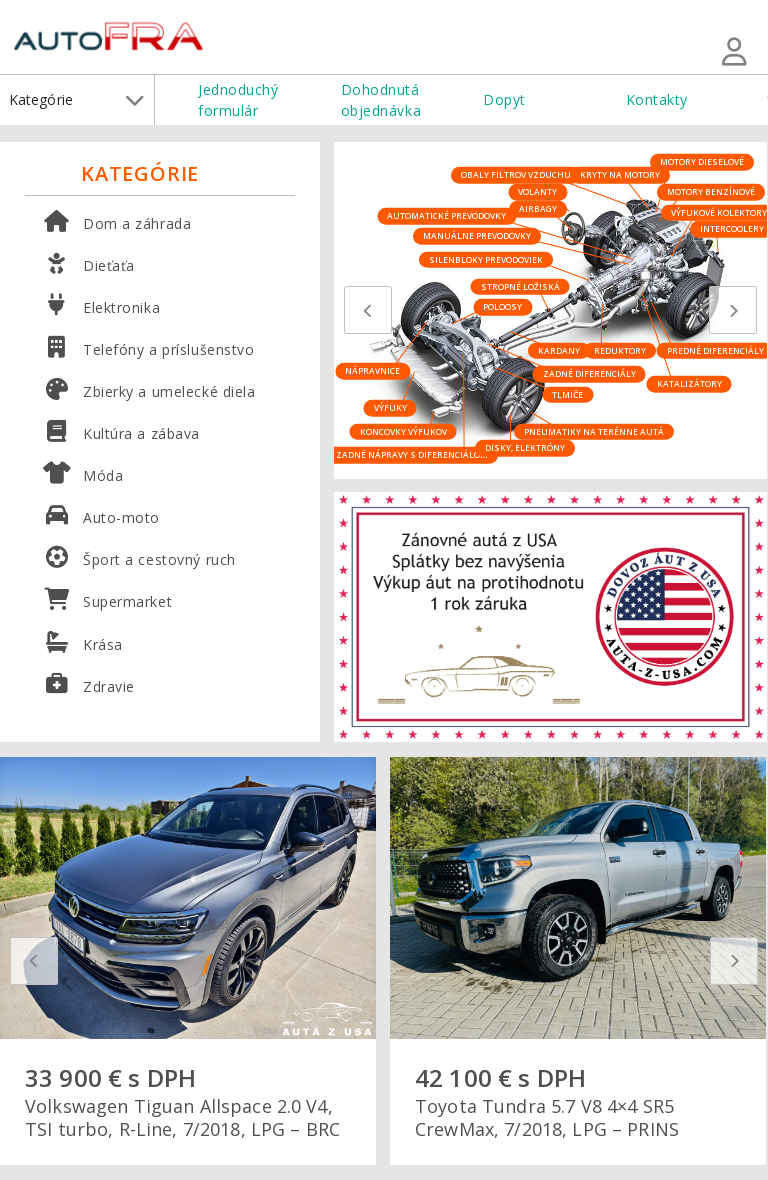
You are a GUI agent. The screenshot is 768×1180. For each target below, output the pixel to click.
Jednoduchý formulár (238, 100)
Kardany (559, 349)
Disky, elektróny (525, 447)
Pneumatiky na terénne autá (594, 430)
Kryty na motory (620, 174)
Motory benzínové (711, 191)
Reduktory (620, 349)
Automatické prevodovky (446, 215)
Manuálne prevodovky (477, 235)
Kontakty (657, 99)
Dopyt (504, 99)
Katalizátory (689, 383)
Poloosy (502, 306)
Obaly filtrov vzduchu (516, 174)
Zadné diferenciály (589, 373)
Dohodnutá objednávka (381, 100)
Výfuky (390, 407)
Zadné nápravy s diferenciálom (412, 454)
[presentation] (368, 310)
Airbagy (538, 208)
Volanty (537, 191)
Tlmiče (567, 393)
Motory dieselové (702, 161)
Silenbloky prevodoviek (486, 258)
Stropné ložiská (520, 285)
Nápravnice (372, 370)
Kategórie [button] (77, 100)
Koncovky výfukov (403, 430)
